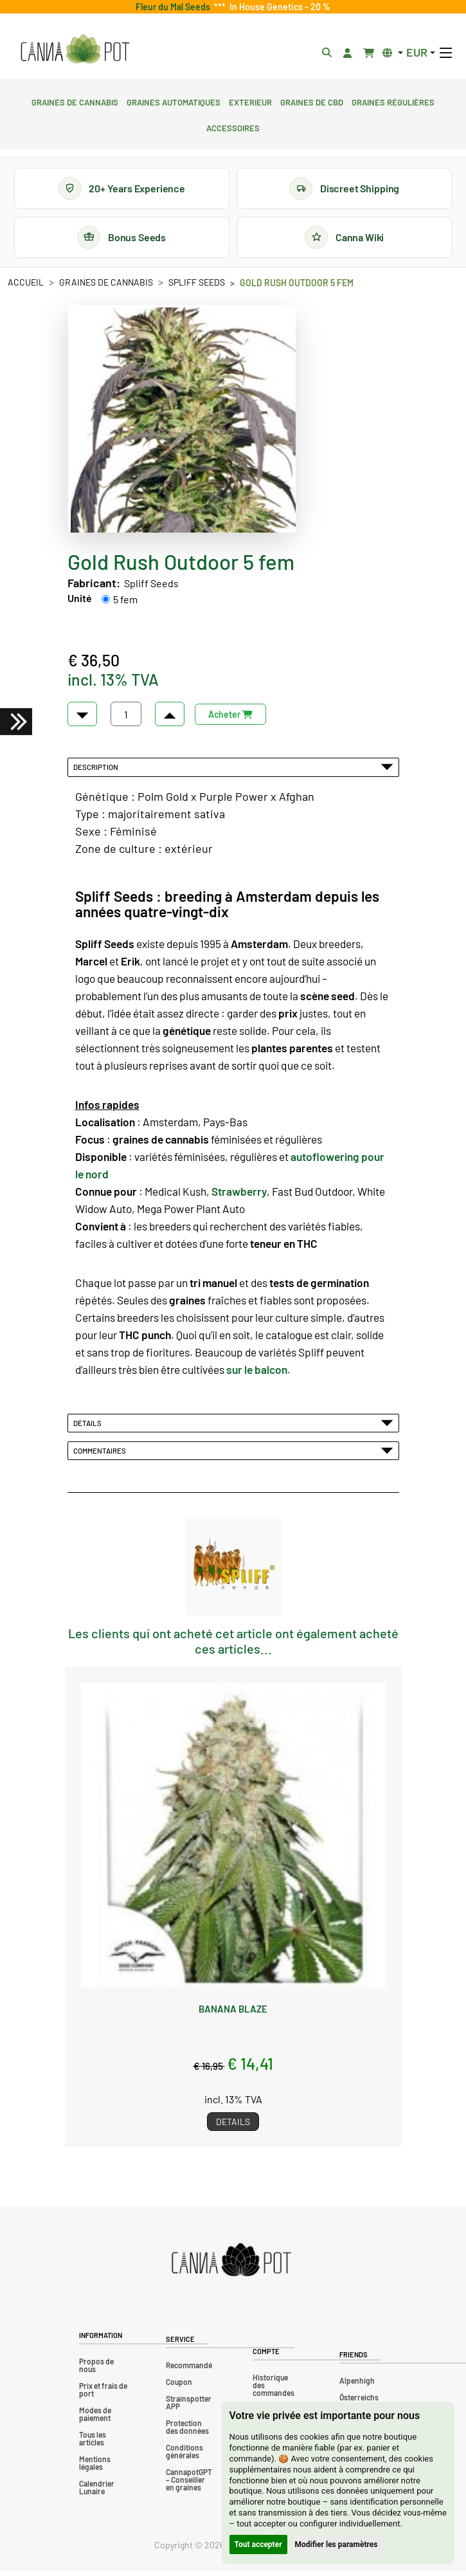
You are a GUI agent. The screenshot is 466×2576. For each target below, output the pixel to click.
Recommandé (189, 2370)
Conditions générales (184, 2456)
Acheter (230, 719)
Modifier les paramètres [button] (336, 2544)
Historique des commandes (273, 2390)
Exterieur (250, 101)
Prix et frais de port (103, 2394)
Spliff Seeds (196, 287)
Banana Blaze (233, 2014)
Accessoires (233, 127)
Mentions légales (95, 2468)
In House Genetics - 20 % (278, 6)
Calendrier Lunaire (96, 2492)
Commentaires (233, 1455)
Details (233, 2126)
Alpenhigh (357, 2385)
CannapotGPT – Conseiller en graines (189, 2484)
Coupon (179, 2387)
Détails (233, 1427)
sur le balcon (256, 1374)
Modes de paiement (95, 2419)
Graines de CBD (311, 101)
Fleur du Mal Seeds (175, 6)
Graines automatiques (173, 101)
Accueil (26, 287)
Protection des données (187, 2432)
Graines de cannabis (74, 101)
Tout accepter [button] (258, 2544)
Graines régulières (393, 101)
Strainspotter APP (188, 2407)
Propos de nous (96, 2370)
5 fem (125, 604)
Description (233, 772)
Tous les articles (92, 2443)
